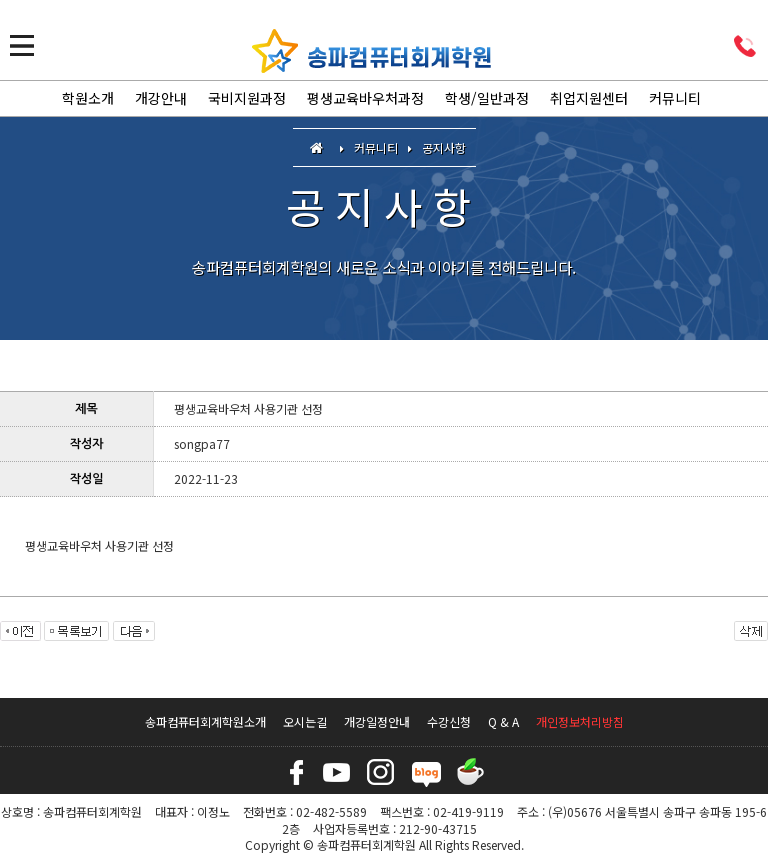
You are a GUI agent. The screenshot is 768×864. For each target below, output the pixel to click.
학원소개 (88, 98)
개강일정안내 (377, 721)
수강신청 (449, 721)
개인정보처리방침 (580, 721)
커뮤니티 (675, 98)
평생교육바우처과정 (365, 98)
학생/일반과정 (487, 98)
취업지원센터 (589, 98)
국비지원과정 (247, 98)
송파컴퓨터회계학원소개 (205, 721)
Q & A (503, 721)
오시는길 (305, 721)
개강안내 (161, 98)
